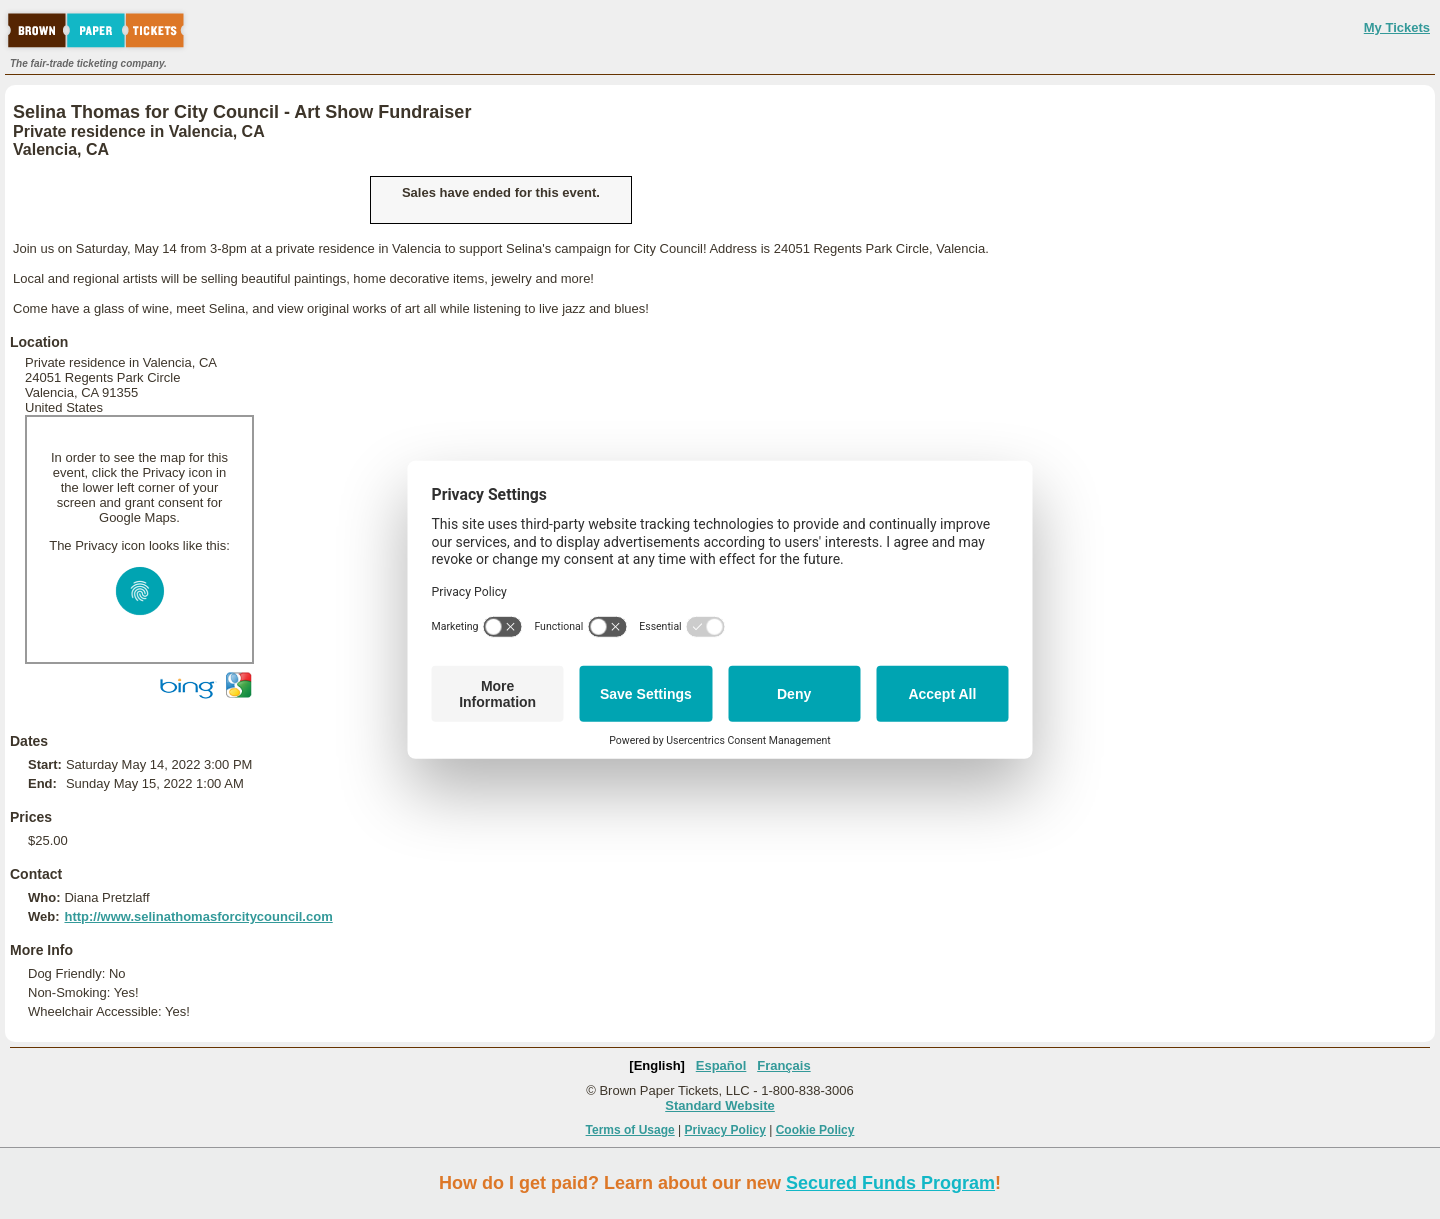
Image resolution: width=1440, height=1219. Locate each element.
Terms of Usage (630, 1130)
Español (721, 1065)
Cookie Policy (815, 1130)
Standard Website (720, 1105)
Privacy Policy (725, 1130)
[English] (657, 1065)
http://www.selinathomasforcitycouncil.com (198, 916)
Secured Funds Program (890, 1183)
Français (783, 1065)
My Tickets (1397, 27)
